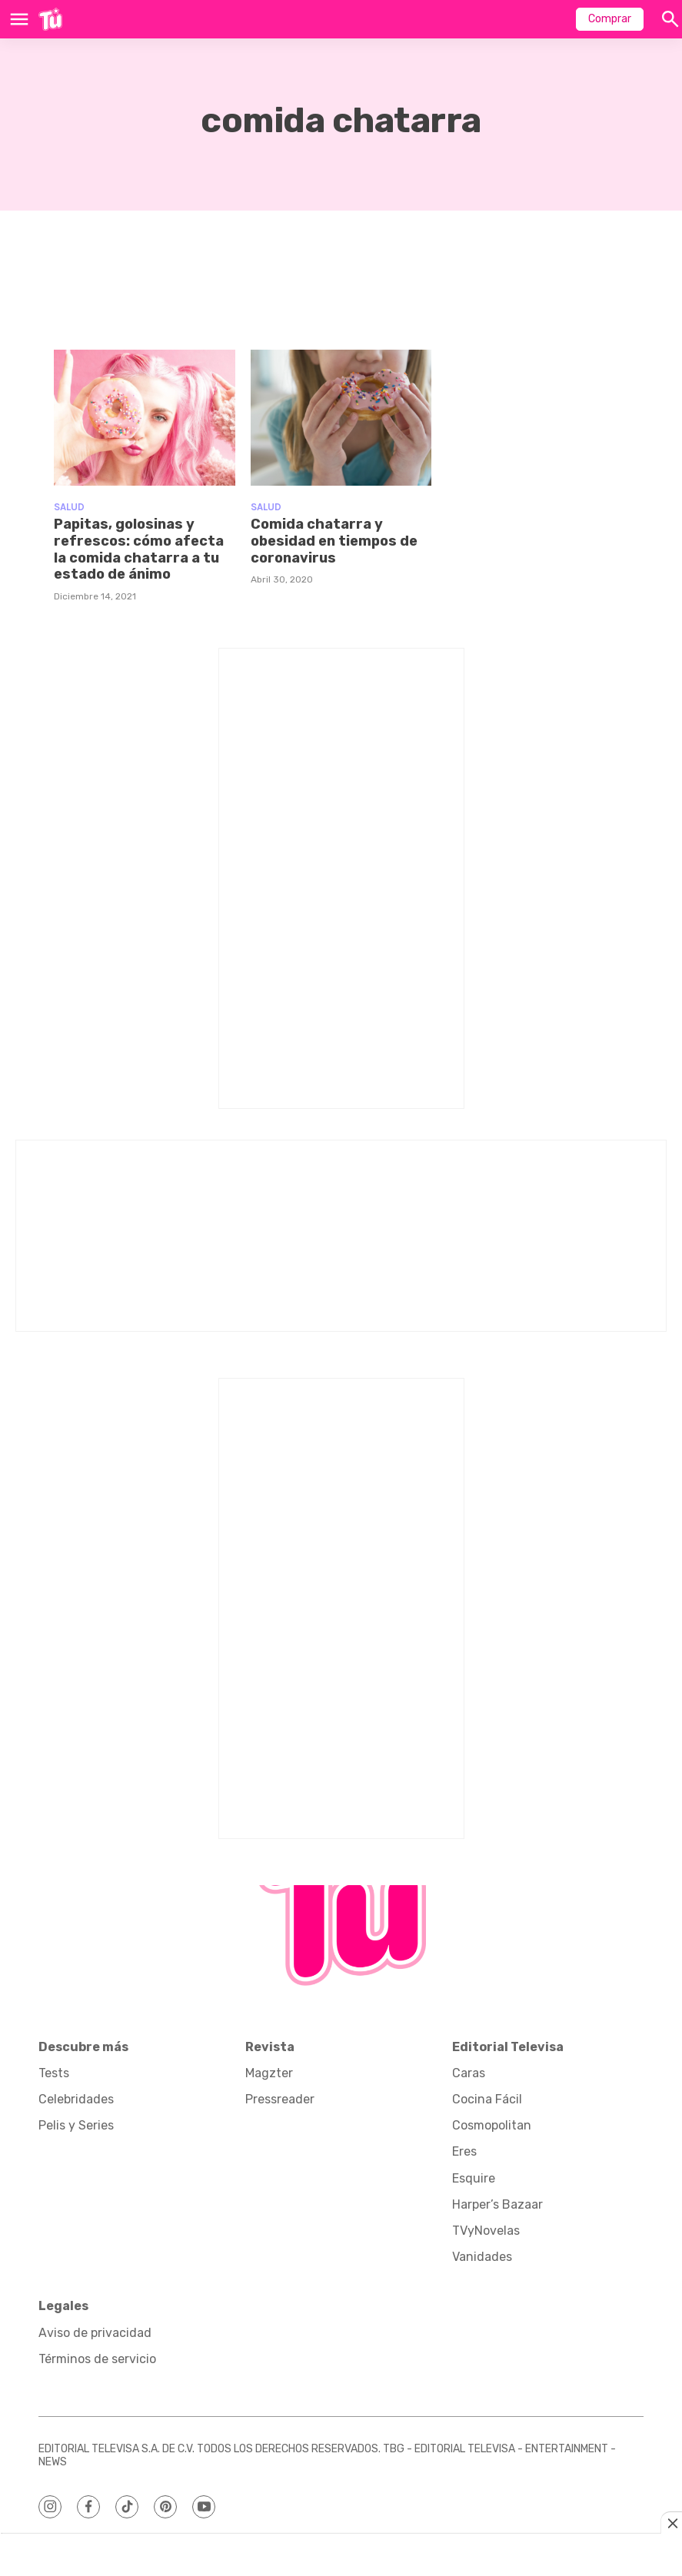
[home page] (50, 19)
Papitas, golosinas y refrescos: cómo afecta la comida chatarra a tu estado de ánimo (139, 549)
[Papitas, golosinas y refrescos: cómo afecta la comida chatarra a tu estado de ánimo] (144, 418)
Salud (69, 507)
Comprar (609, 18)
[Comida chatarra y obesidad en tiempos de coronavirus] (341, 418)
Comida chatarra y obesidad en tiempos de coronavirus (334, 541)
